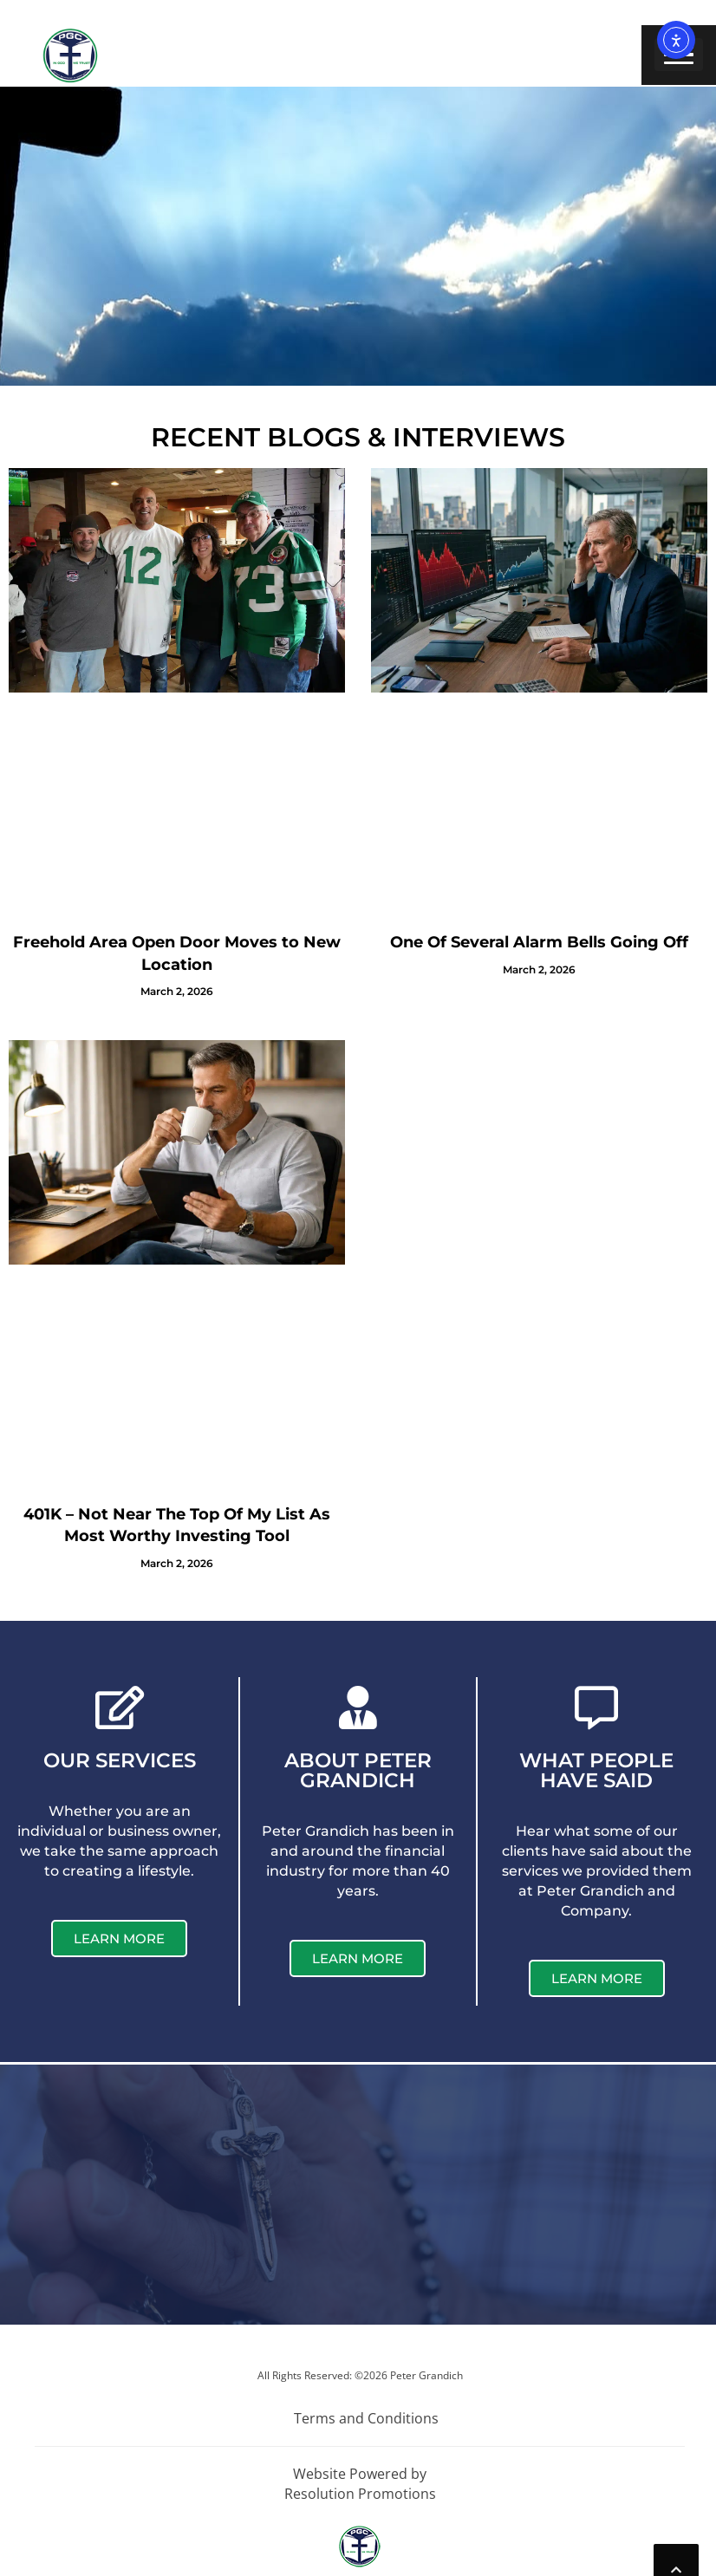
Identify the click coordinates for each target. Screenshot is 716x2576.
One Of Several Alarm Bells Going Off (539, 942)
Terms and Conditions (366, 2418)
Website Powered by (359, 2473)
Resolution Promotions (360, 2493)
